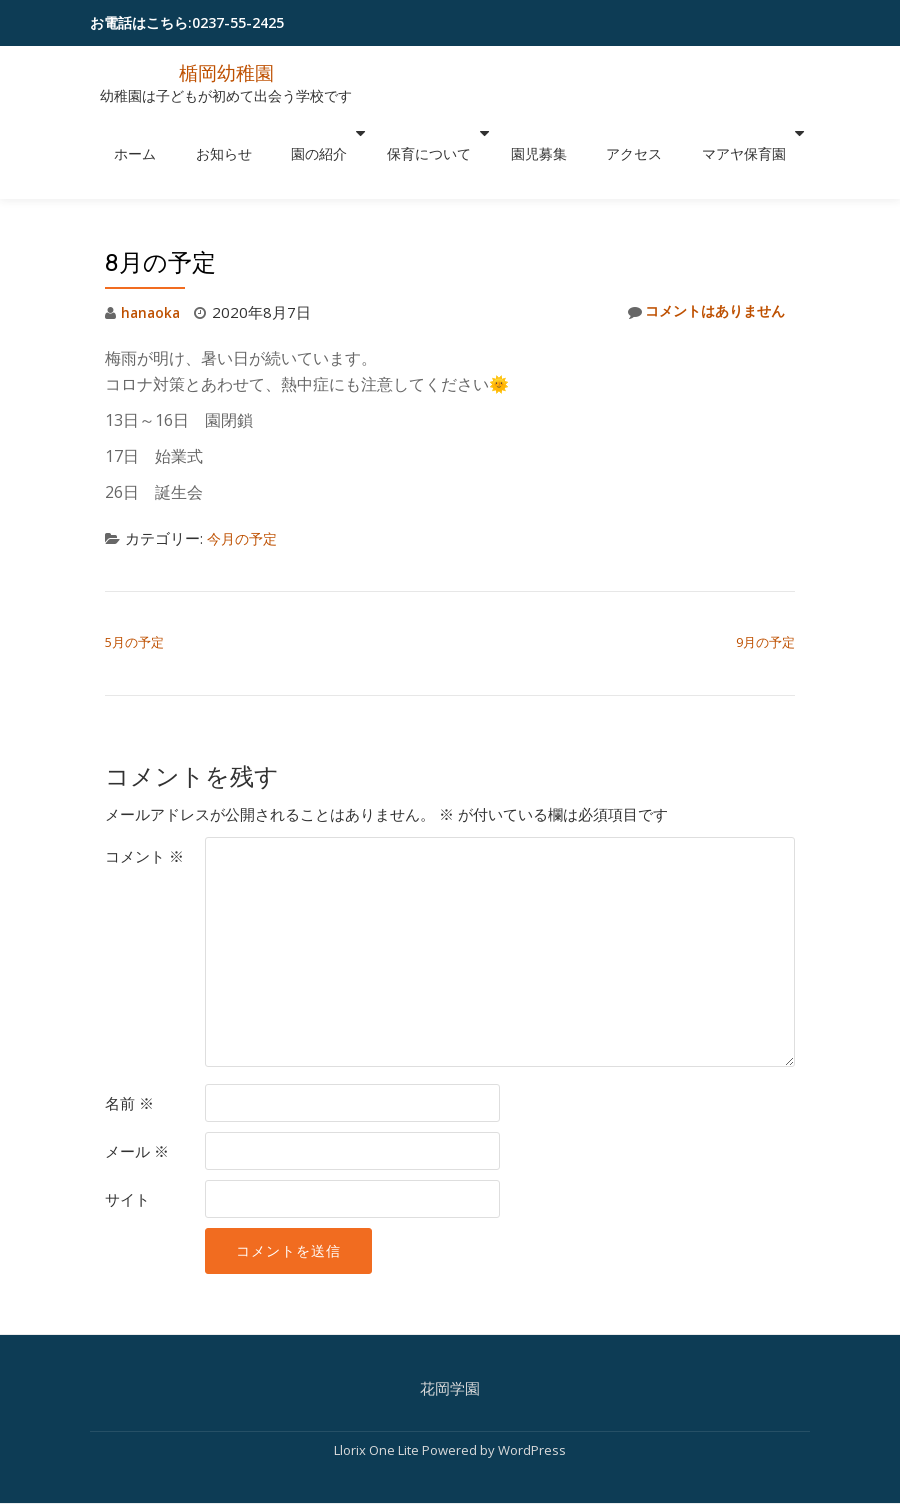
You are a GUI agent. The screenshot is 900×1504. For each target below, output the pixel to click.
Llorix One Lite (378, 1408)
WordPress (532, 1408)
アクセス (599, 133)
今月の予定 (244, 496)
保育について (424, 133)
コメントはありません (700, 270)
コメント (144, 814)
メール (137, 1109)
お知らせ (249, 133)
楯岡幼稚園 (226, 72)
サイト (127, 1157)
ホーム (180, 133)
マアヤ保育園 (689, 133)
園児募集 (524, 133)
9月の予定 (765, 600)
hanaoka (152, 270)
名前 (129, 1061)
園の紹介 (324, 133)
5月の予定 (134, 600)
